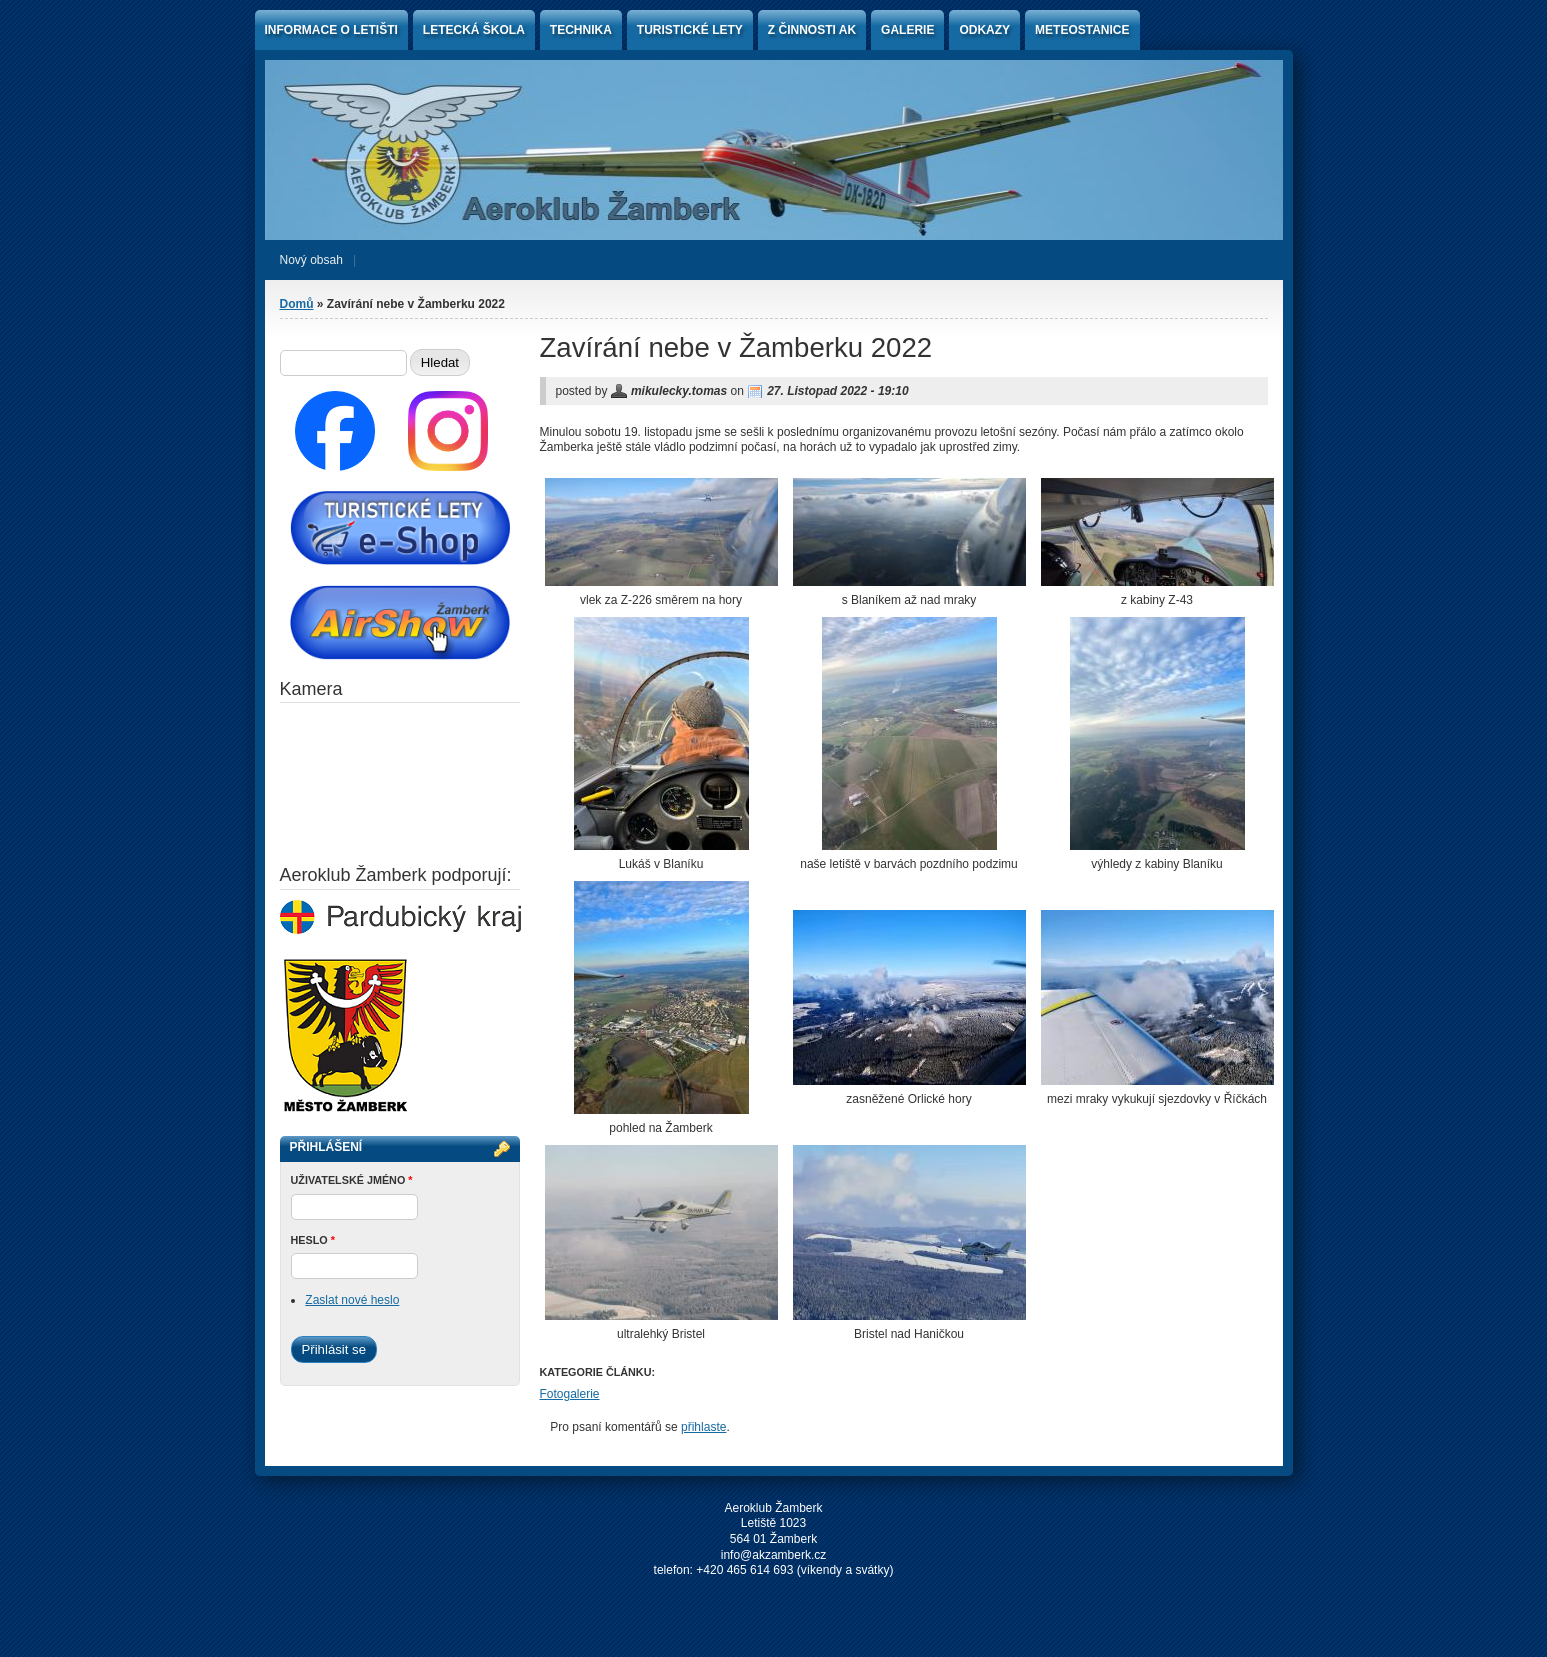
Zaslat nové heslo (352, 1300)
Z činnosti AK (812, 30)
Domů (297, 304)
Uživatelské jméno (352, 1180)
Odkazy (984, 30)
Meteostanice (1082, 30)
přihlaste (703, 1427)
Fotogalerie (570, 1394)
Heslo (313, 1240)
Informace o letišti (331, 30)
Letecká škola (474, 30)
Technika (581, 30)
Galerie (907, 30)
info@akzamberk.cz (774, 1555)
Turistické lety (690, 30)
